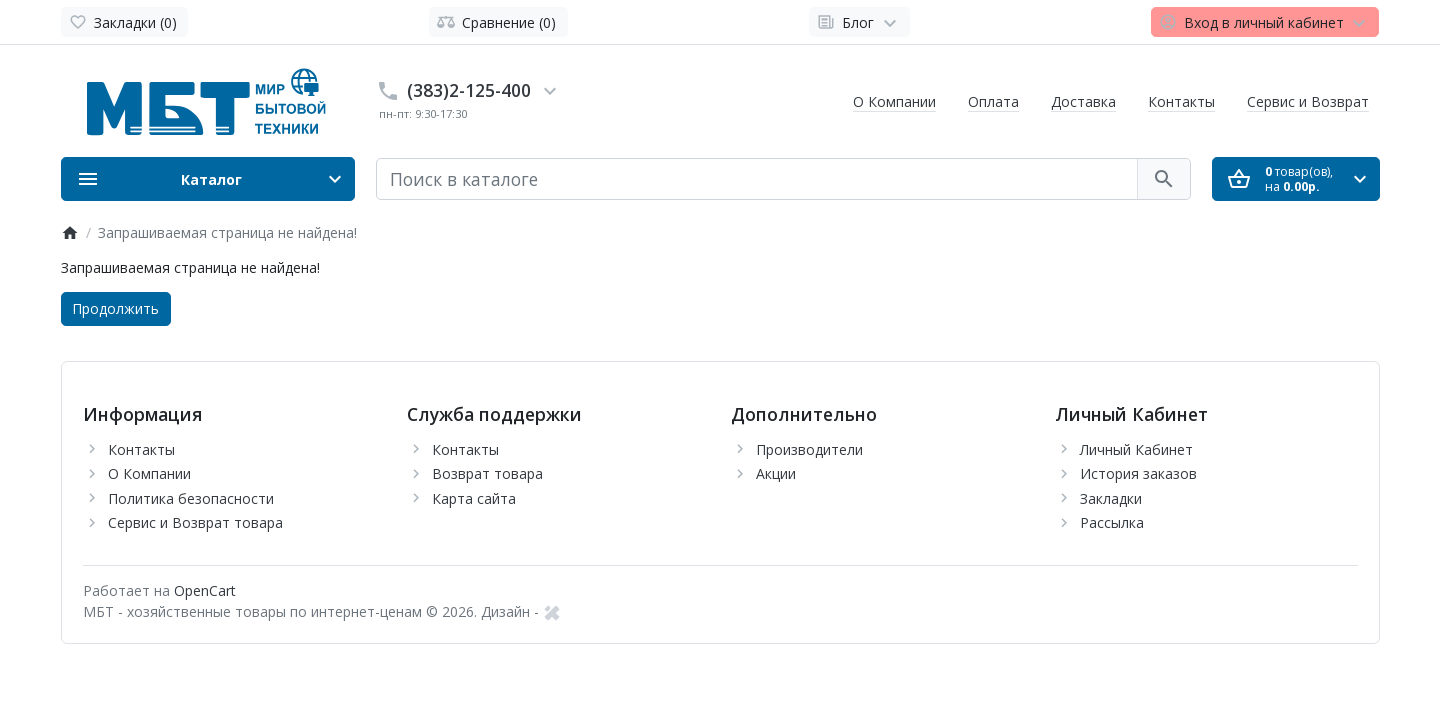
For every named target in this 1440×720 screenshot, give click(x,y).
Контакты (1181, 101)
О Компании (894, 101)
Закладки (1111, 498)
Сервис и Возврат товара (195, 522)
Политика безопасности (191, 498)
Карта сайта (474, 498)
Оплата (993, 101)
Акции (776, 473)
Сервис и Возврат (1308, 101)
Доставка (1083, 101)
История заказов (1138, 473)
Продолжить (115, 308)
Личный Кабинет (1136, 449)
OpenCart (205, 590)
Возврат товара (487, 473)
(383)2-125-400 (469, 90)
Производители (809, 449)
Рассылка (1112, 522)
